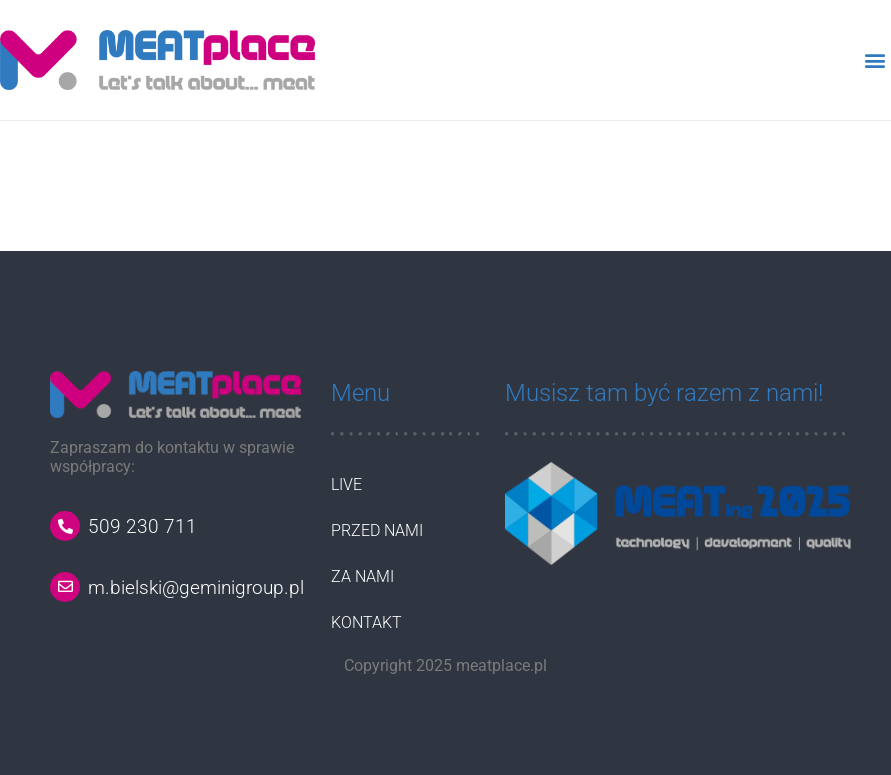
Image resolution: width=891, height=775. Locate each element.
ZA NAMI (362, 576)
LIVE (346, 484)
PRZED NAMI (377, 530)
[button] (874, 59)
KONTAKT (366, 622)
